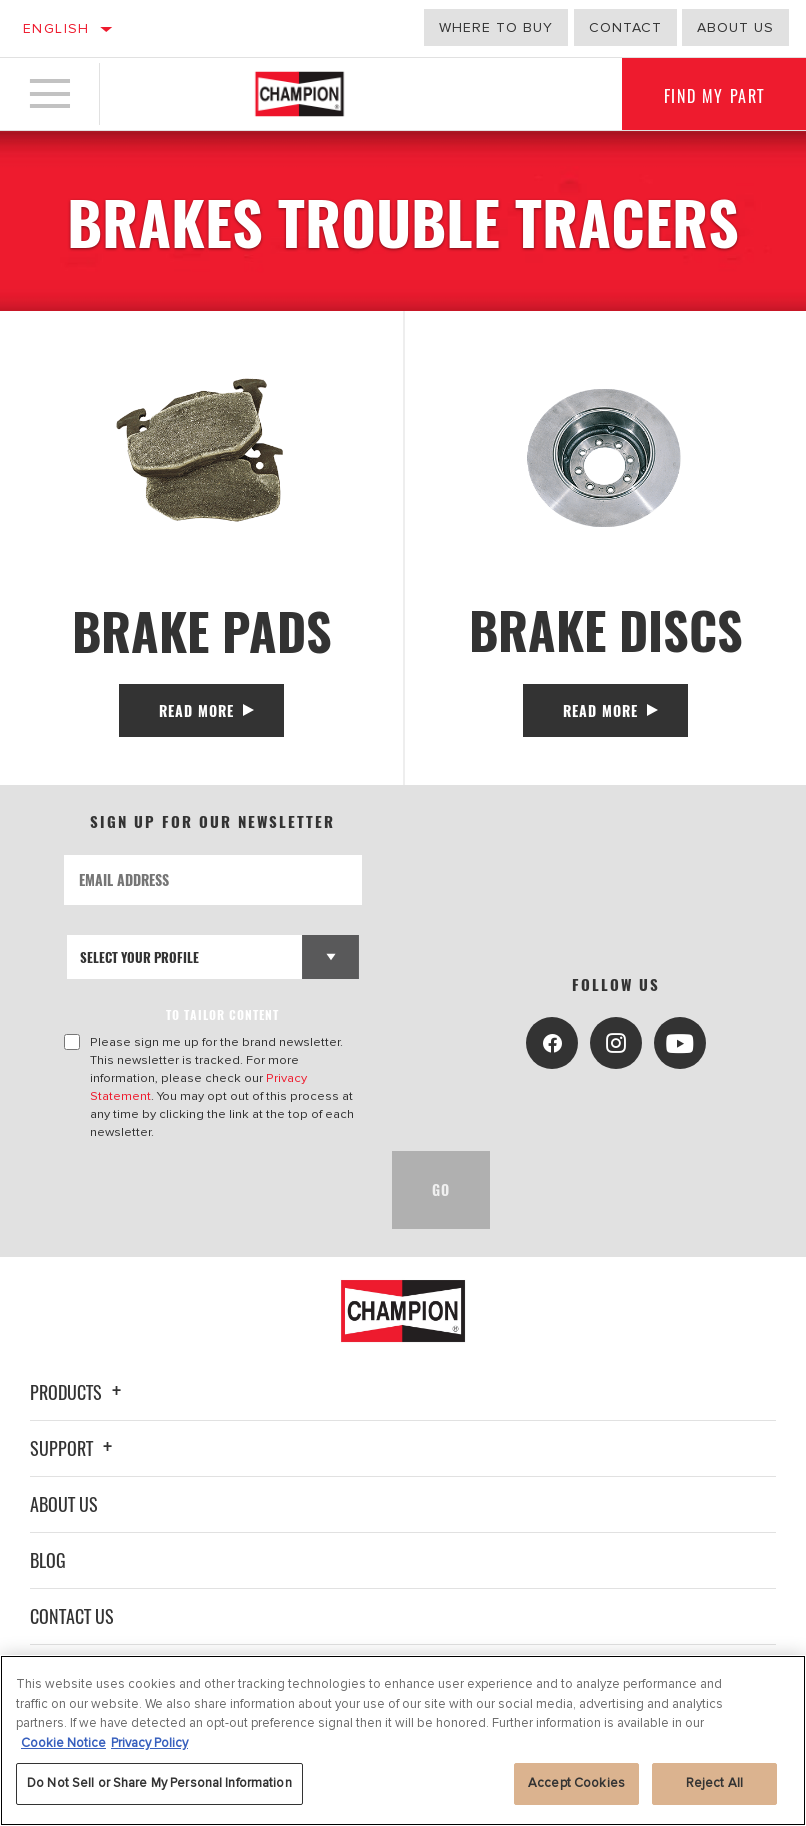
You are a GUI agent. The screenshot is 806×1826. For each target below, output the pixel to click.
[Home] (299, 94)
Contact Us (72, 1616)
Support (74, 1448)
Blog (48, 1560)
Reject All (714, 1783)
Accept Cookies (576, 1783)
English (56, 28)
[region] (403, 1740)
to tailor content (223, 1014)
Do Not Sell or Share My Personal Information (159, 1783)
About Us (64, 1504)
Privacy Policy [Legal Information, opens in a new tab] (149, 1743)
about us (735, 27)
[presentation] (216, 1190)
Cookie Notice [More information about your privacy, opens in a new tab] (63, 1743)
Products (78, 1392)
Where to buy (496, 27)
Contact (625, 27)
